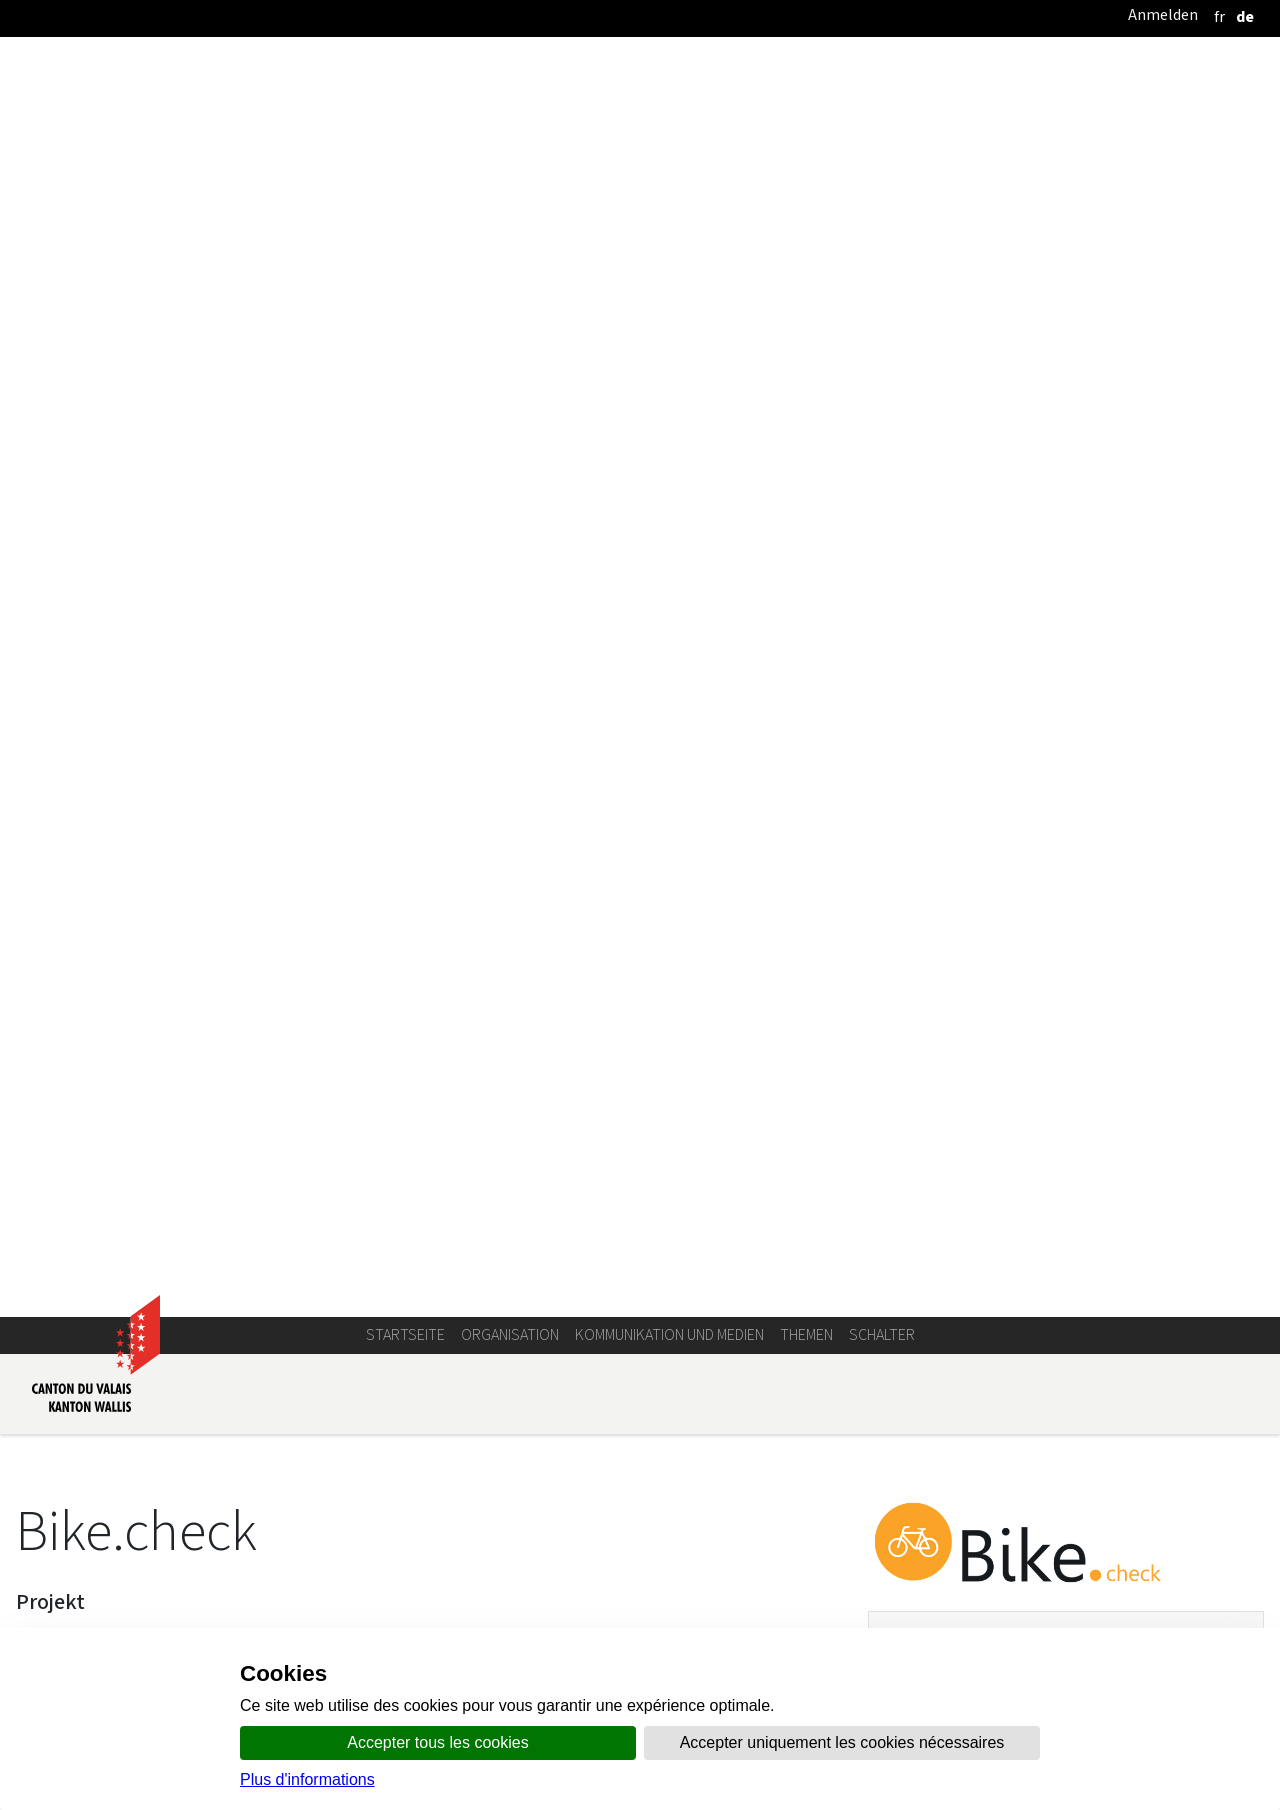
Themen (806, 249)
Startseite (405, 249)
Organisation (510, 249)
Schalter (882, 249)
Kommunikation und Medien (669, 249)
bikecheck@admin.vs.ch (996, 708)
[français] (1219, 16)
